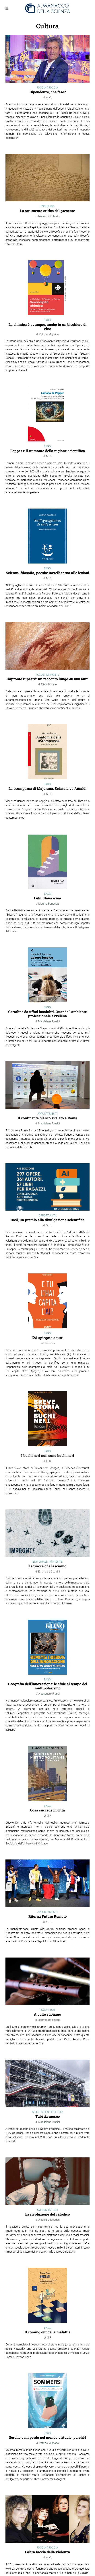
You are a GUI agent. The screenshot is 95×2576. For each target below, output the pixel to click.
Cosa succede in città (47, 1810)
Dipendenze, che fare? (48, 92)
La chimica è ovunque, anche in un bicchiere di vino (47, 326)
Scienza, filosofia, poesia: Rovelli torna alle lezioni (47, 572)
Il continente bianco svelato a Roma (47, 1118)
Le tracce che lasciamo (47, 1566)
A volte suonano (47, 2014)
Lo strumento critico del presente (47, 210)
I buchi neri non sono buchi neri (47, 1455)
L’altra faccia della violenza (47, 2552)
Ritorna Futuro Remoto (47, 1916)
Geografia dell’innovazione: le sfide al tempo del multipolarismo (47, 1686)
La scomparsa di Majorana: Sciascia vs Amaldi (47, 788)
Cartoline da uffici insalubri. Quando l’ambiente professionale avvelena (47, 1013)
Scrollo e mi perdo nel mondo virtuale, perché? (47, 2437)
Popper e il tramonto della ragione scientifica (47, 450)
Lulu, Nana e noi (47, 898)
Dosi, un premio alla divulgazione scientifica (48, 1220)
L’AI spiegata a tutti (47, 1337)
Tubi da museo (47, 2116)
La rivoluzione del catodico (47, 2214)
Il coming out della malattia (48, 2332)
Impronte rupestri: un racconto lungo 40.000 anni (47, 679)
